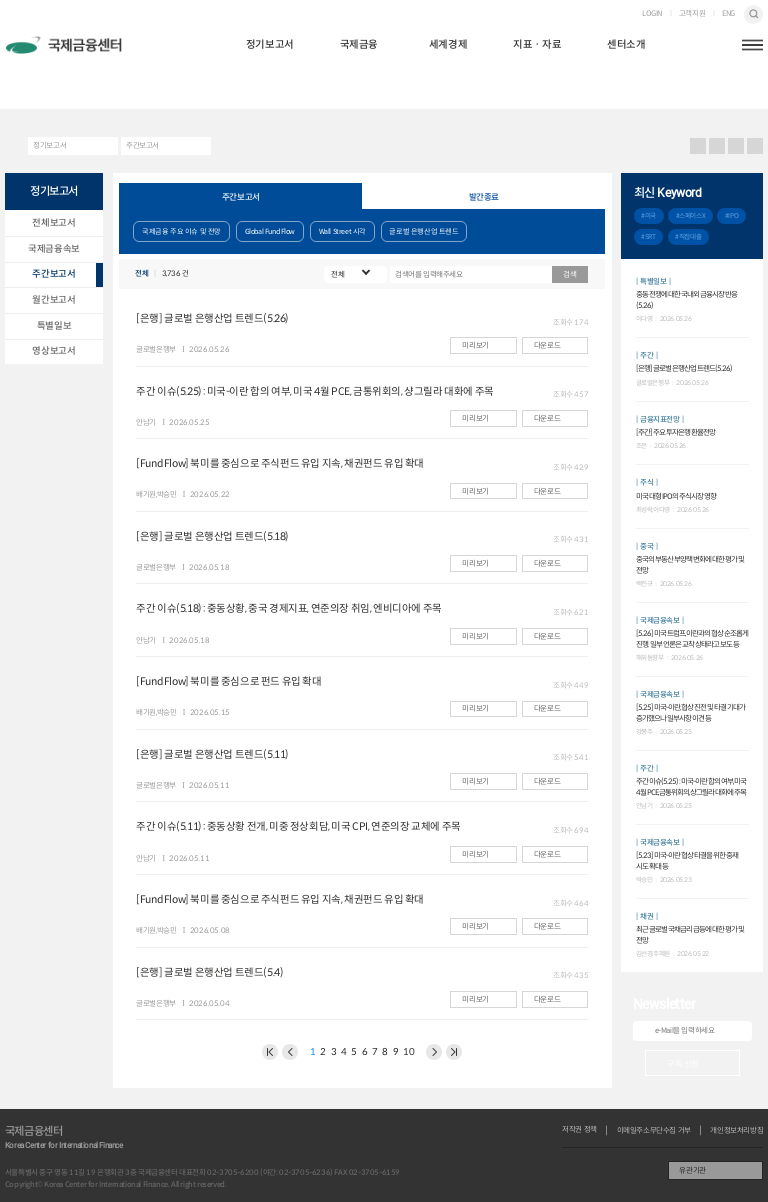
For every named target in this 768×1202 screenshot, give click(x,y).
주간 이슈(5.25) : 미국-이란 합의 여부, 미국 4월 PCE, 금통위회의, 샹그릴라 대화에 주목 (691, 786)
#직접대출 (688, 237)
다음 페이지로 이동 (434, 1052)
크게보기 (736, 146)
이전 (270, 1052)
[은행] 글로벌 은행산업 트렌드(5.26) (684, 368)
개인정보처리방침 (736, 1131)
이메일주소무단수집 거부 (654, 1131)
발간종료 (484, 197)
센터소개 (626, 44)
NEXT (454, 1052)
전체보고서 (53, 223)
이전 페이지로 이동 (290, 1052)
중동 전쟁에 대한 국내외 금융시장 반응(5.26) (686, 299)
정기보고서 (270, 44)
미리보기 (475, 345)
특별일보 (54, 326)
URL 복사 (717, 146)
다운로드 (547, 345)
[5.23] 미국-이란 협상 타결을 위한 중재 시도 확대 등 (687, 860)
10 (408, 1052)
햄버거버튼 (752, 45)
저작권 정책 (579, 1130)
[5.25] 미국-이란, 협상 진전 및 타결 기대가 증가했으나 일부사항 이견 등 (690, 712)
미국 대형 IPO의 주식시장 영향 (676, 496)
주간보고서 (142, 145)
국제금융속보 (54, 249)
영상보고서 (53, 351)
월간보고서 (53, 300)
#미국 (648, 216)
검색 (753, 14)
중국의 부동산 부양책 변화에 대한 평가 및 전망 (690, 564)
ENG (728, 14)
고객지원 (692, 14)
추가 (745, 193)
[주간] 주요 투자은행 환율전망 (675, 432)
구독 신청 (683, 1063)
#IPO (731, 216)
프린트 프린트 (698, 146)
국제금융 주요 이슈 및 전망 (181, 231)
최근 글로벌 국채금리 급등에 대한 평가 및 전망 (690, 934)
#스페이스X (691, 216)
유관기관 (692, 1170)
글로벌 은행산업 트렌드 (423, 231)
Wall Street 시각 (342, 231)
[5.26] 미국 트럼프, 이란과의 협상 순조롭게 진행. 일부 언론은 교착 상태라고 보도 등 (692, 638)
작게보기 (755, 146)
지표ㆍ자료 (537, 44)
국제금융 (359, 44)
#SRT (648, 237)
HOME (12, 146)
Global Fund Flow (270, 231)
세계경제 (448, 44)
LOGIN (652, 14)
